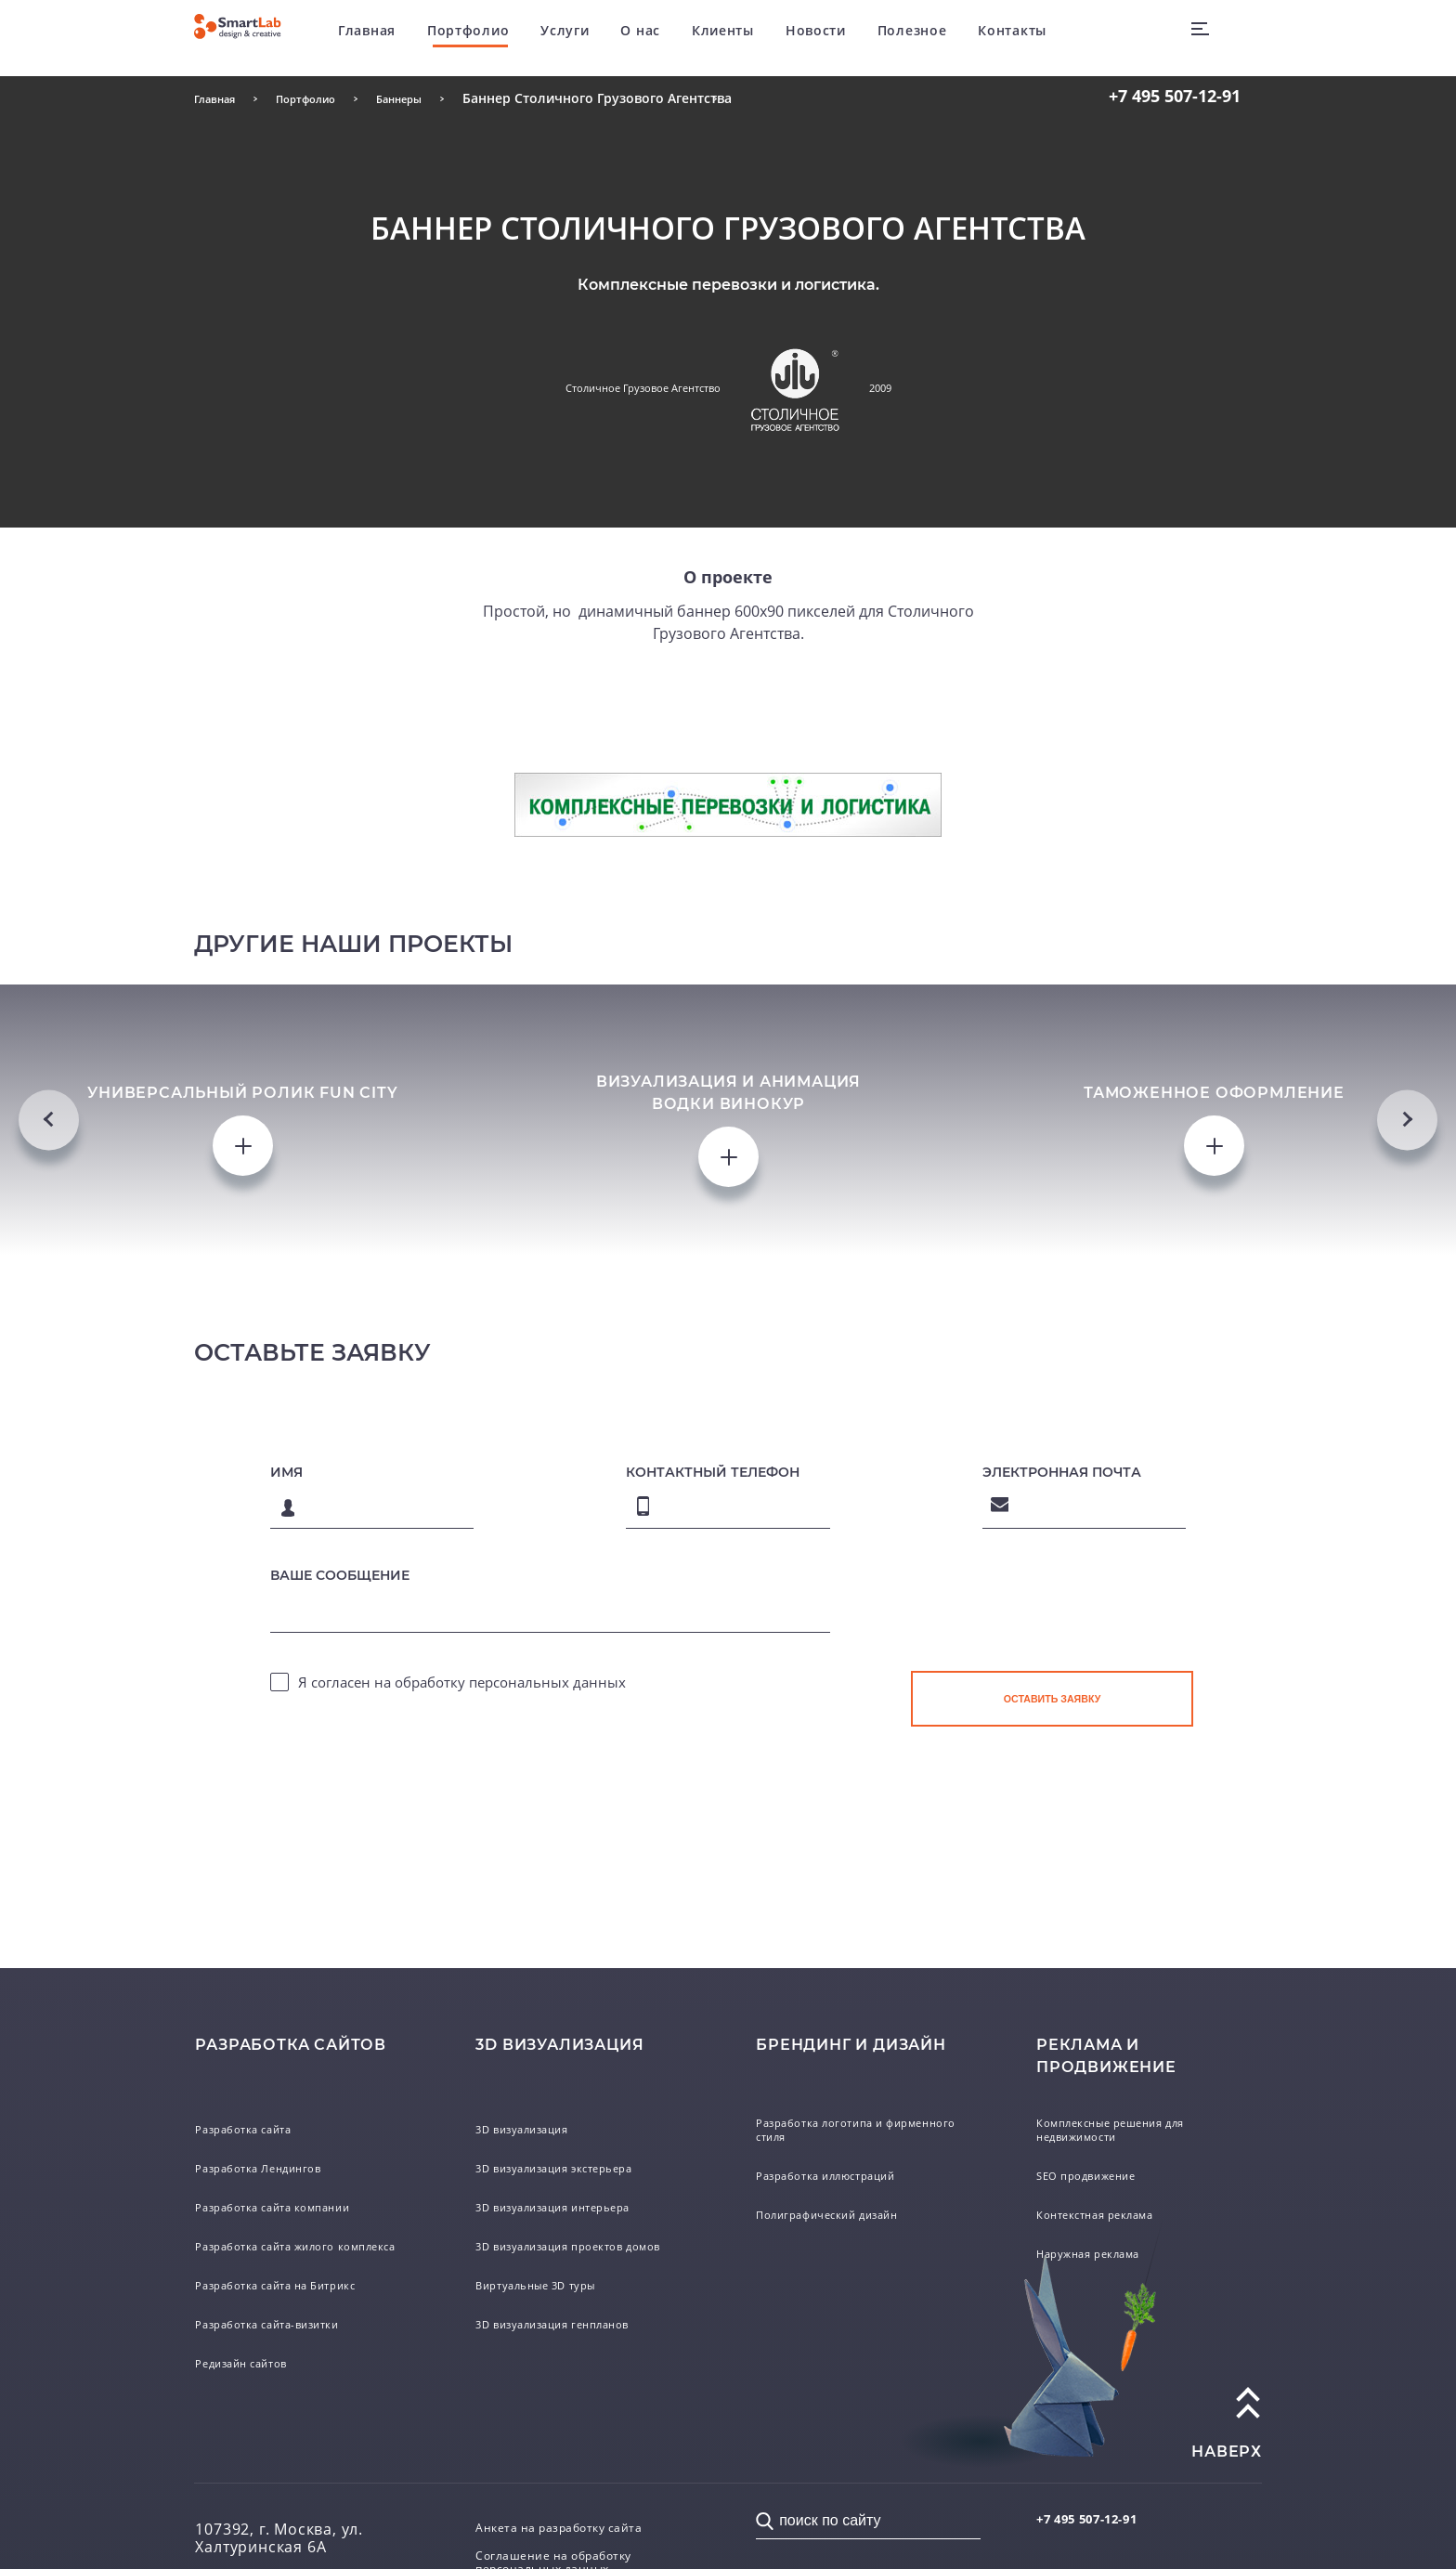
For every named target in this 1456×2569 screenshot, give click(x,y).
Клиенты (759, 37)
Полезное (948, 37)
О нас (677, 37)
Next (1407, 1479)
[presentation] (1052, 2346)
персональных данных (547, 2403)
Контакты (1049, 37)
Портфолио (504, 37)
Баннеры (434, 98)
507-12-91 (1175, 96)
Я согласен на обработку (462, 2403)
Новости (852, 37)
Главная (404, 37)
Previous (49, 1479)
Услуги (602, 37)
